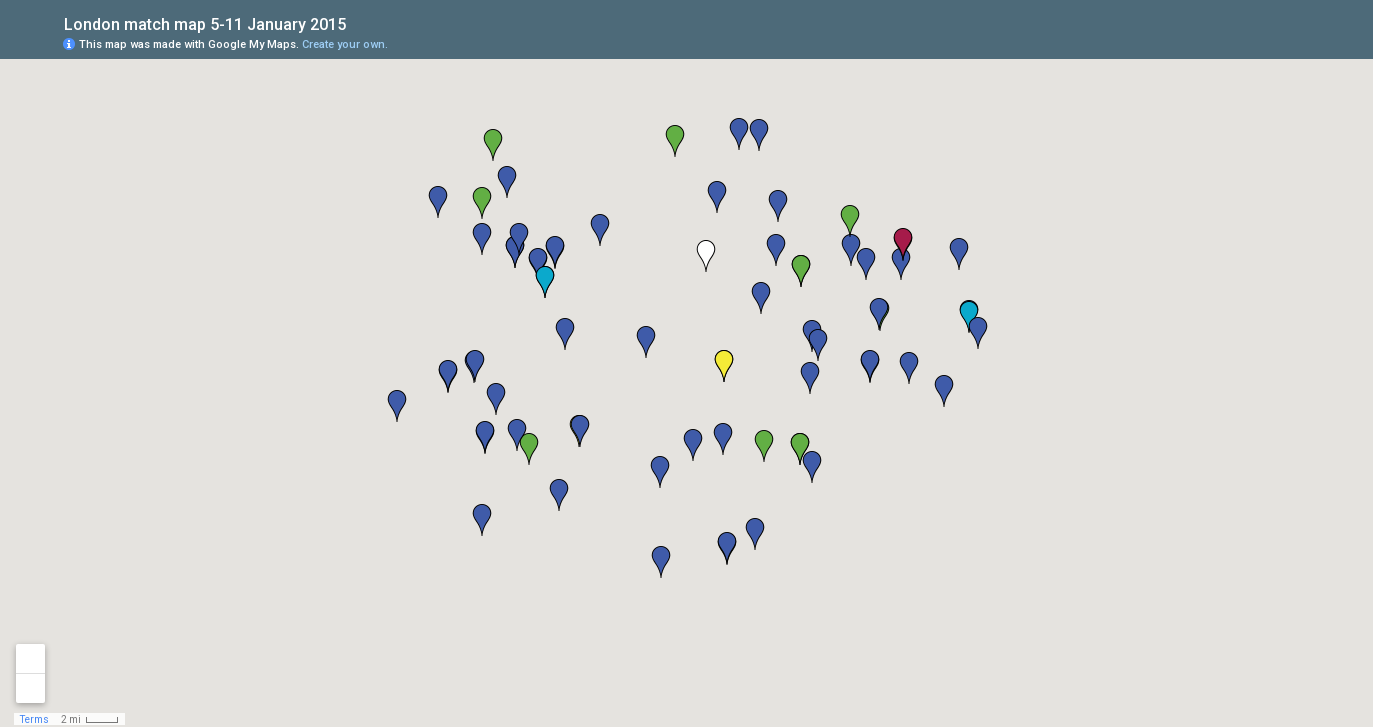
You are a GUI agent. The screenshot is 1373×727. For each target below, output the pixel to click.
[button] (693, 445)
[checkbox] (361, 22)
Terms (34, 719)
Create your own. (345, 44)
